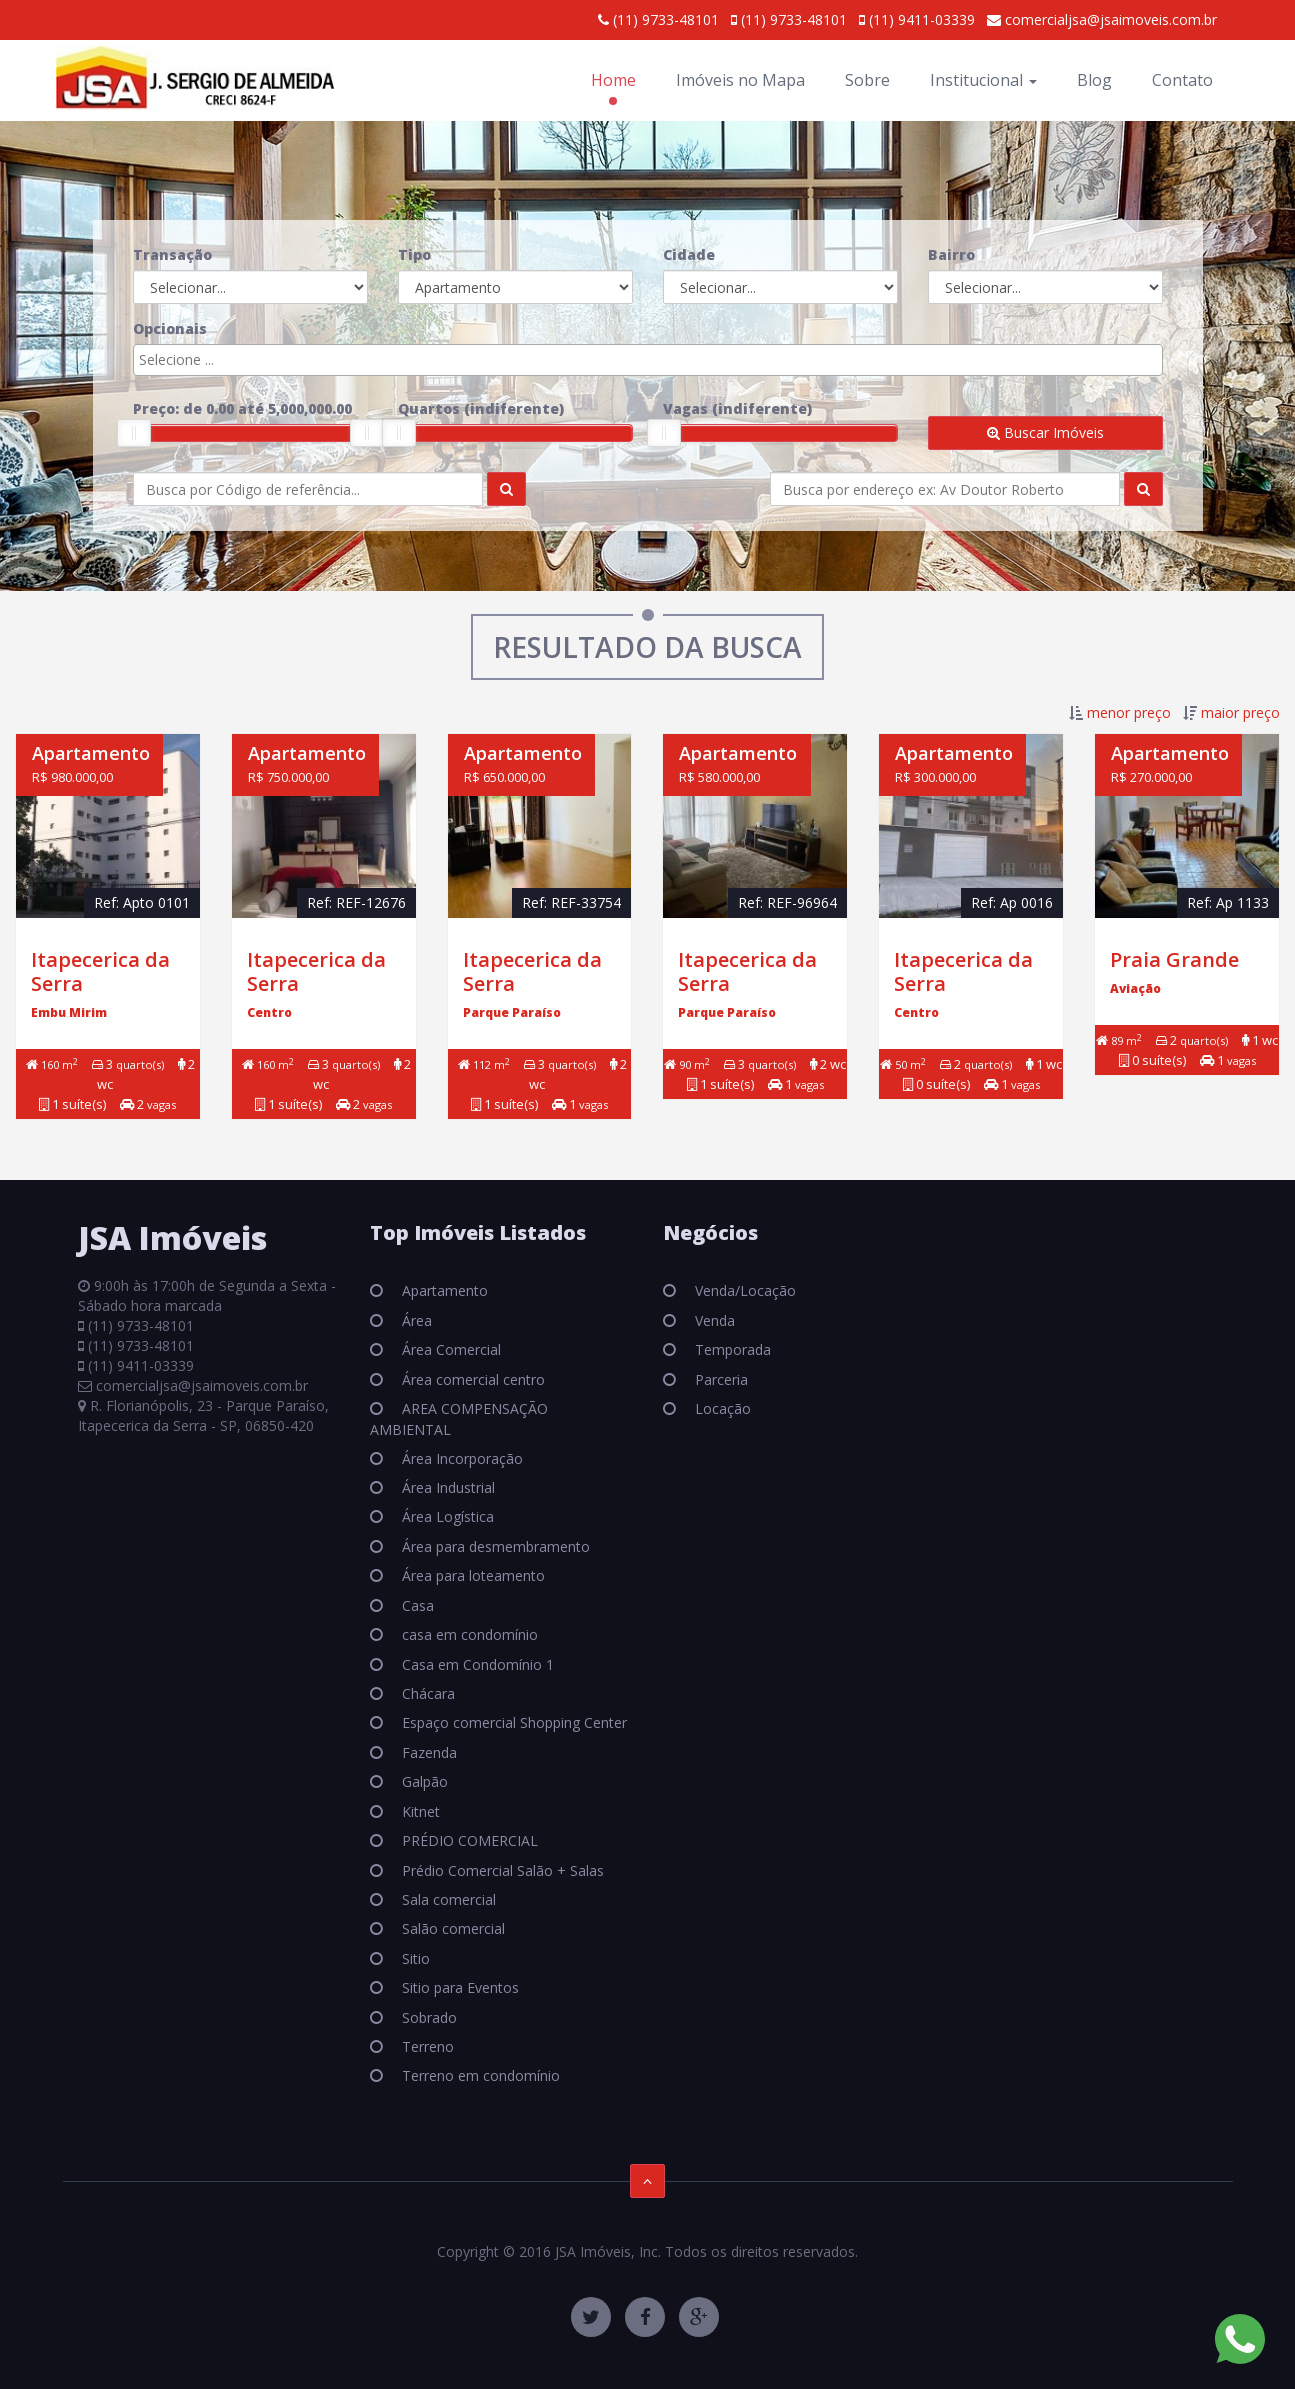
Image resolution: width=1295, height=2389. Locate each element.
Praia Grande (1174, 959)
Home (613, 80)
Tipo (414, 254)
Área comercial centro (471, 1379)
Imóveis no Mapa (740, 80)
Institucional (983, 80)
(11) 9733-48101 (658, 19)
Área (415, 1320)
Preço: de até (242, 408)
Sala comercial (447, 1899)
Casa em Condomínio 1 (476, 1664)
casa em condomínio (468, 1634)
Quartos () (481, 408)
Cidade (689, 254)
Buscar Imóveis (1045, 432)
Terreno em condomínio (479, 2075)
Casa (416, 1605)
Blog (1094, 80)
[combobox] (648, 360)
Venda (713, 1320)
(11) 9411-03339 (917, 19)
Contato (1182, 80)
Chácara (426, 1693)
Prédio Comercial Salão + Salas (501, 1870)
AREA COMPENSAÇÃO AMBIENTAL (459, 1418)
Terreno (426, 2046)
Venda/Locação (743, 1290)
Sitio (414, 1958)
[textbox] (653, 360)
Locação (721, 1408)
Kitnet (419, 1811)
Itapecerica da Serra (100, 971)
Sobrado (427, 2017)
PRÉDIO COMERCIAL (468, 1840)
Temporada (731, 1349)
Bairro (951, 254)
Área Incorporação (460, 1458)
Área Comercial (449, 1349)
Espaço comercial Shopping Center (512, 1722)
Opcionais (170, 328)
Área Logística (446, 1516)
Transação (172, 254)
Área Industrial (446, 1487)
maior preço (1240, 712)
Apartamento (443, 1290)
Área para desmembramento (494, 1546)
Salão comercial (451, 1928)
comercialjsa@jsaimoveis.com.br (1102, 19)
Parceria (719, 1379)
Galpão (423, 1781)
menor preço (1129, 712)
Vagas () (737, 408)
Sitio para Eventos (458, 1987)
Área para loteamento (471, 1575)
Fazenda (427, 1752)
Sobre (867, 80)
